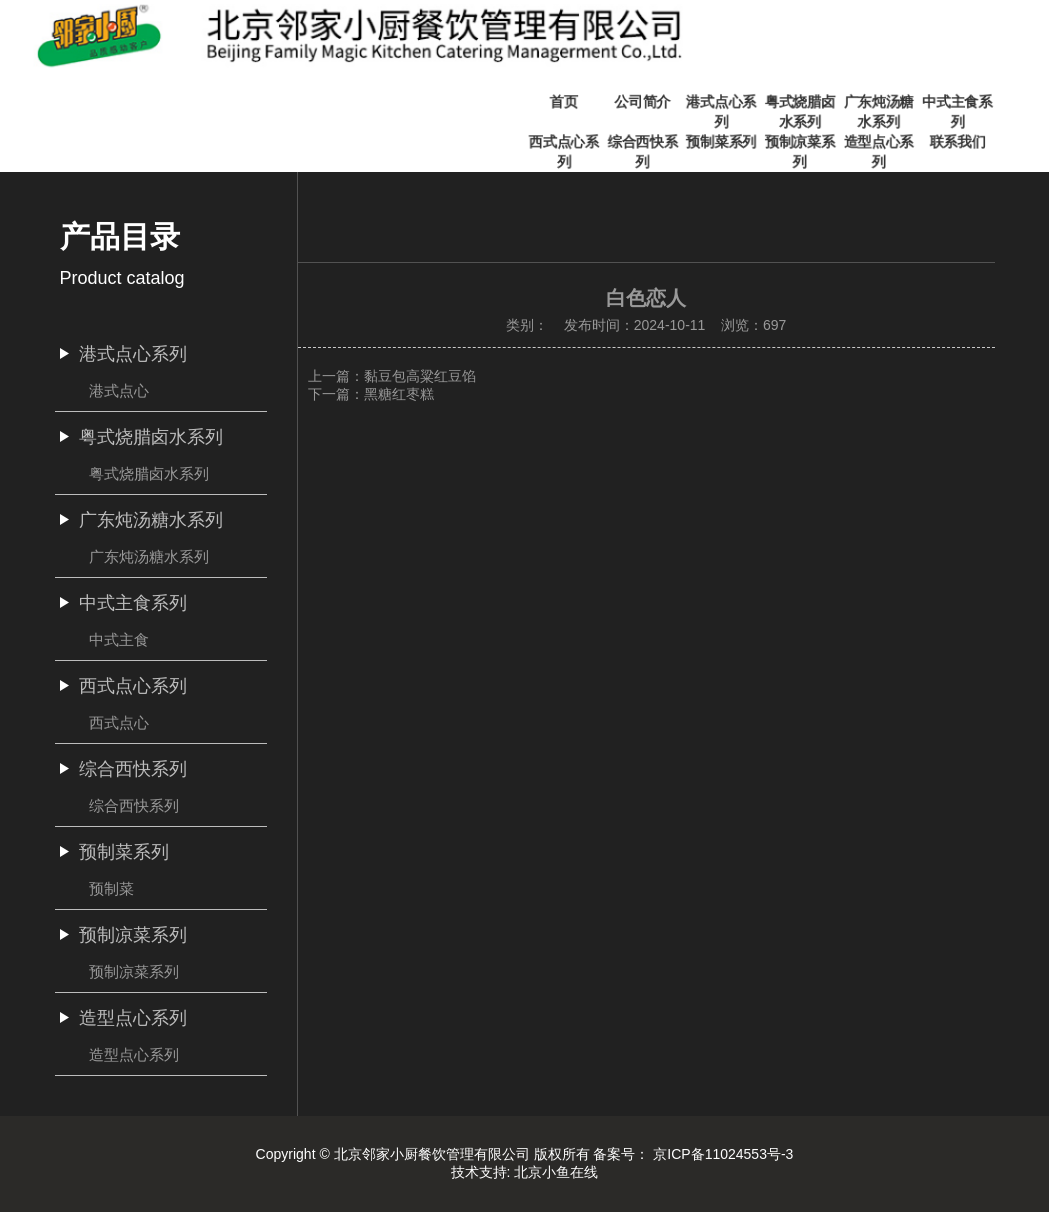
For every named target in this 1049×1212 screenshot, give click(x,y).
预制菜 (111, 888)
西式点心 (119, 722)
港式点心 (119, 390)
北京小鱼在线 (556, 1172)
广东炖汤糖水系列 (149, 556)
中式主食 (119, 639)
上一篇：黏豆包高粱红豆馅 (392, 376)
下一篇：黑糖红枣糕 (371, 394)
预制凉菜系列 (134, 971)
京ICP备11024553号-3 (723, 1154)
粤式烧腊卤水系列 (149, 473)
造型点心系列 (134, 1054)
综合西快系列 (134, 805)
